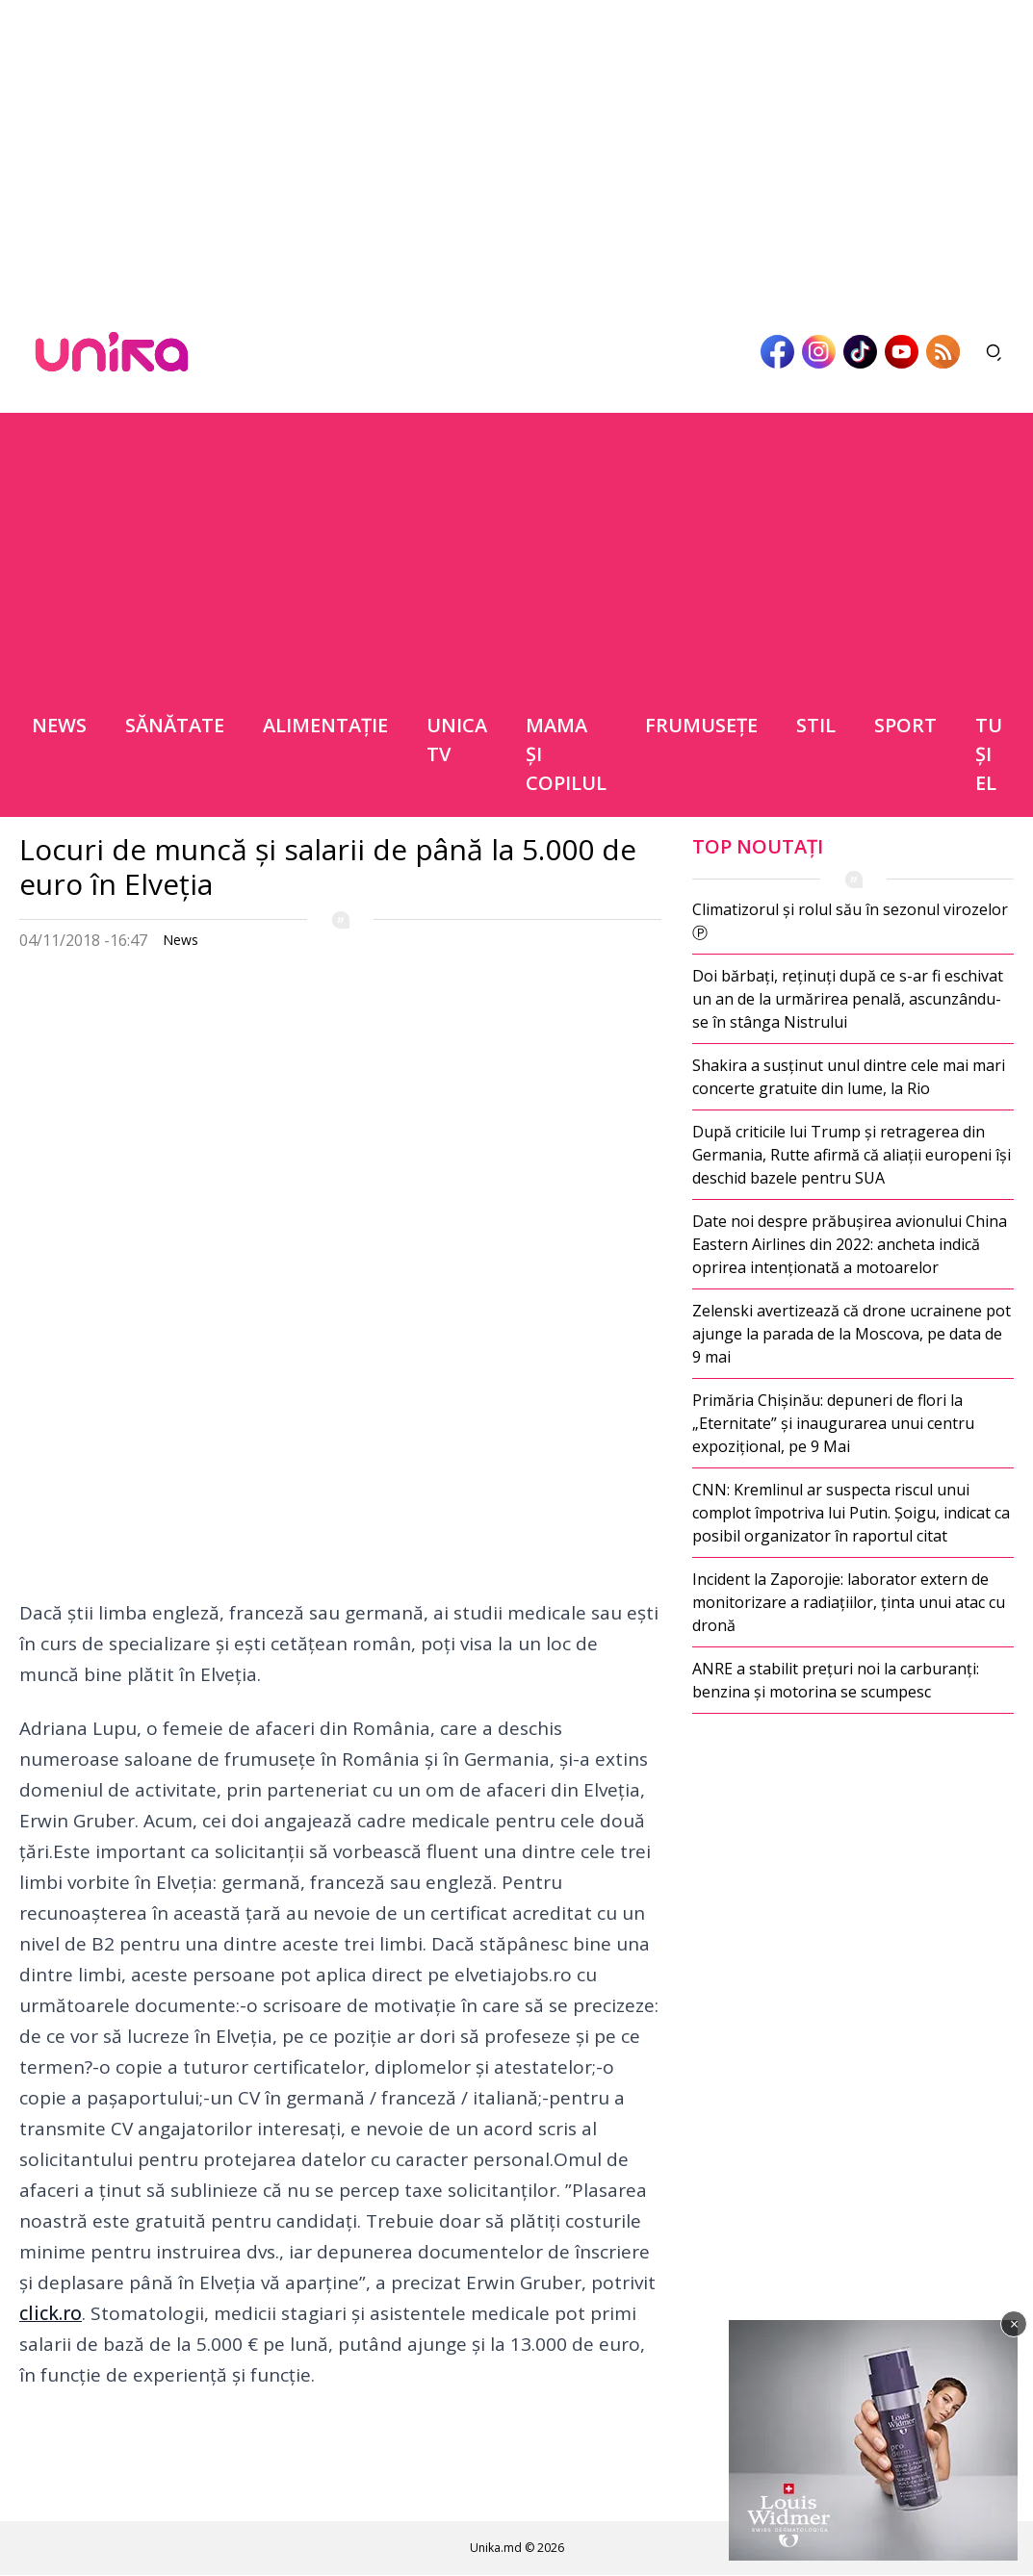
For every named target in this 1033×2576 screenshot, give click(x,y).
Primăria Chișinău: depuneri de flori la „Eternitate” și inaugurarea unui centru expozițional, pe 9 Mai (833, 1423)
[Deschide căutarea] (994, 352)
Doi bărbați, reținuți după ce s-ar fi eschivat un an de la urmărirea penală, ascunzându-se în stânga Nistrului (847, 999)
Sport (905, 725)
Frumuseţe (701, 725)
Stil (816, 725)
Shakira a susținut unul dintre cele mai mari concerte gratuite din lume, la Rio (848, 1077)
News (59, 725)
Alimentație (325, 725)
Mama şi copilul (566, 754)
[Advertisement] (516, 150)
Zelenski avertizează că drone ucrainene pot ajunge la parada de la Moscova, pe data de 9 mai (851, 1333)
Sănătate (174, 725)
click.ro (50, 2313)
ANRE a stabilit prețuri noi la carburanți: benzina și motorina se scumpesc (835, 1680)
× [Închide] (1014, 2323)
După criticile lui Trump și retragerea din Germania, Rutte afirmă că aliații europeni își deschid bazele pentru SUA (851, 1154)
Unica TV (456, 739)
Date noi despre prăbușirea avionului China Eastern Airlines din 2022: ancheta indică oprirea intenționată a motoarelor (849, 1244)
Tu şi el (988, 754)
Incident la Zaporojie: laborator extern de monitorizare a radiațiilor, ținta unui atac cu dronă (848, 1602)
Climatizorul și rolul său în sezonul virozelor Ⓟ (850, 921)
